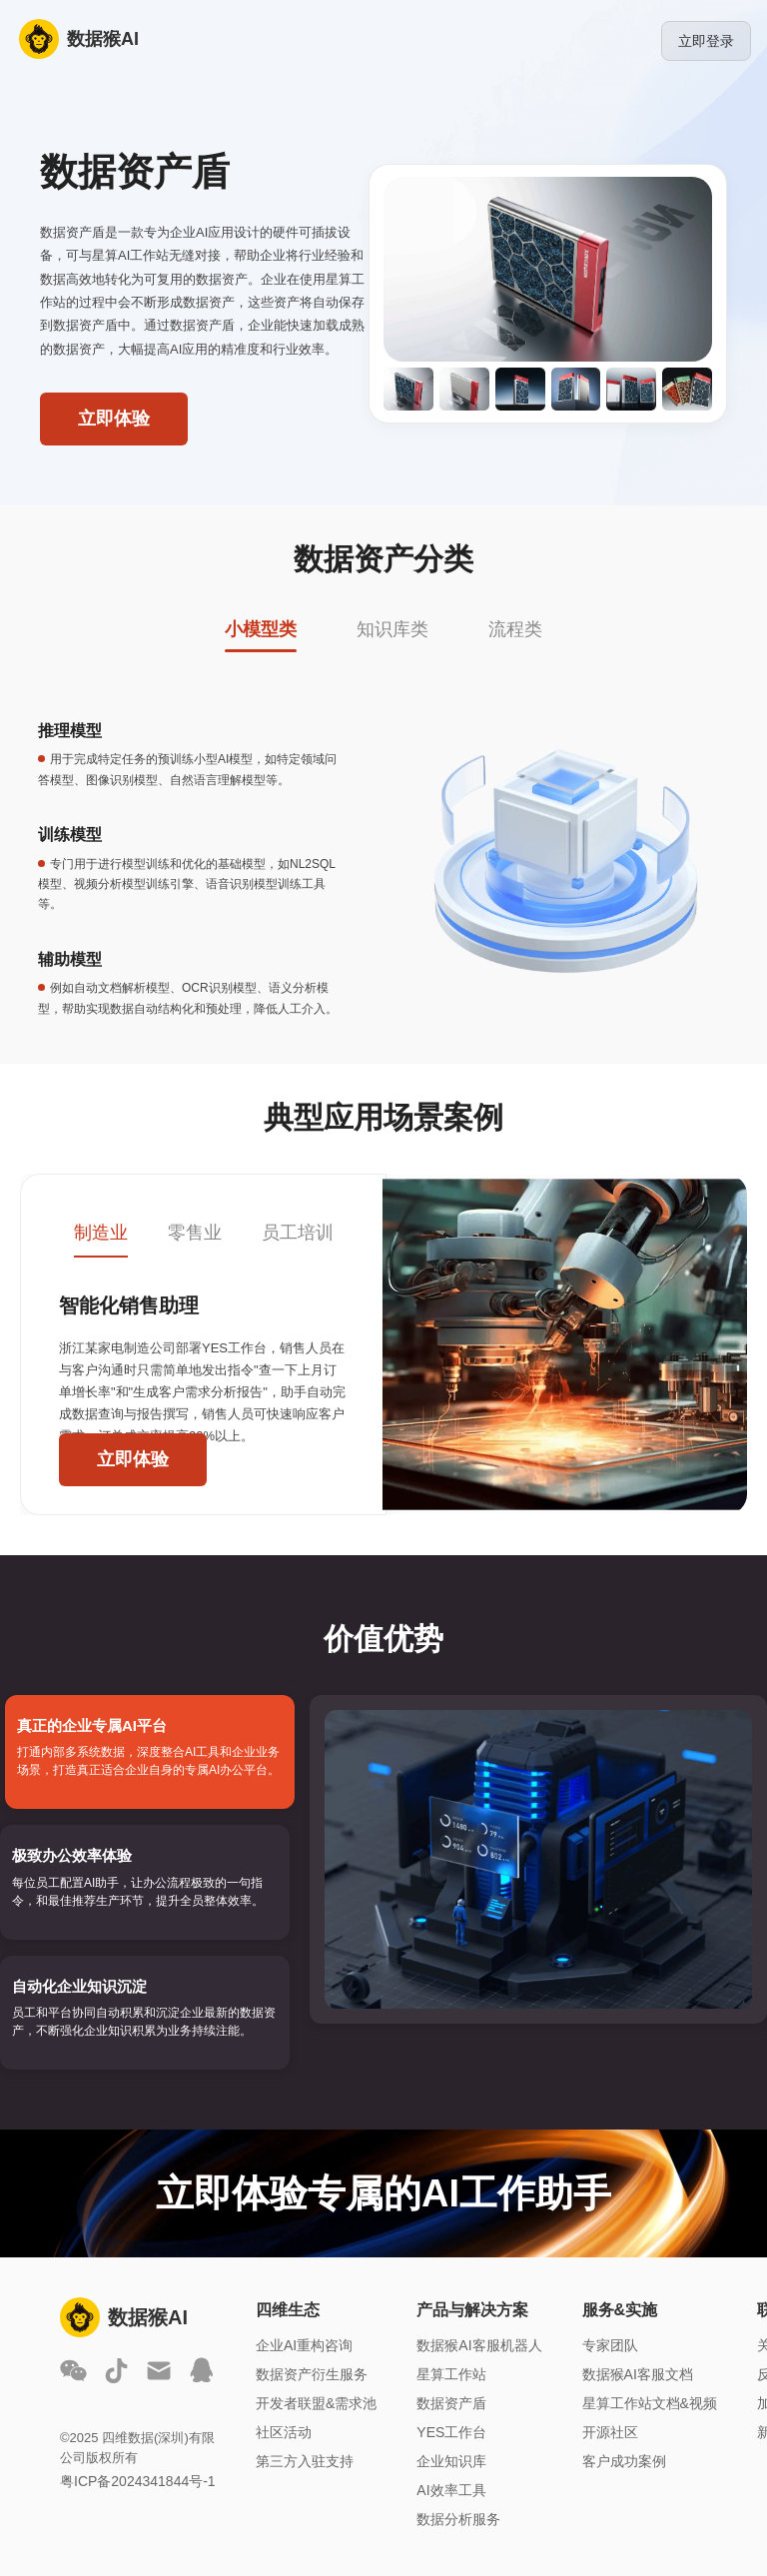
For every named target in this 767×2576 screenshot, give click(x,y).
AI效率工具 (450, 2490)
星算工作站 (451, 2374)
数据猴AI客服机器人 (478, 2345)
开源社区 (610, 2432)
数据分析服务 (458, 2519)
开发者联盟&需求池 (316, 2403)
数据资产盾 (451, 2403)
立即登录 (706, 41)
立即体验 (114, 419)
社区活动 (284, 2432)
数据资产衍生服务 (312, 2374)
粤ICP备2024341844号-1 (138, 2481)
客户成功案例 (624, 2461)
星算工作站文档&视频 (649, 2403)
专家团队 (610, 2345)
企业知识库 (451, 2461)
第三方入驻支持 (305, 2461)
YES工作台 (451, 2432)
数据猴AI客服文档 (637, 2374)
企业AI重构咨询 (304, 2345)
